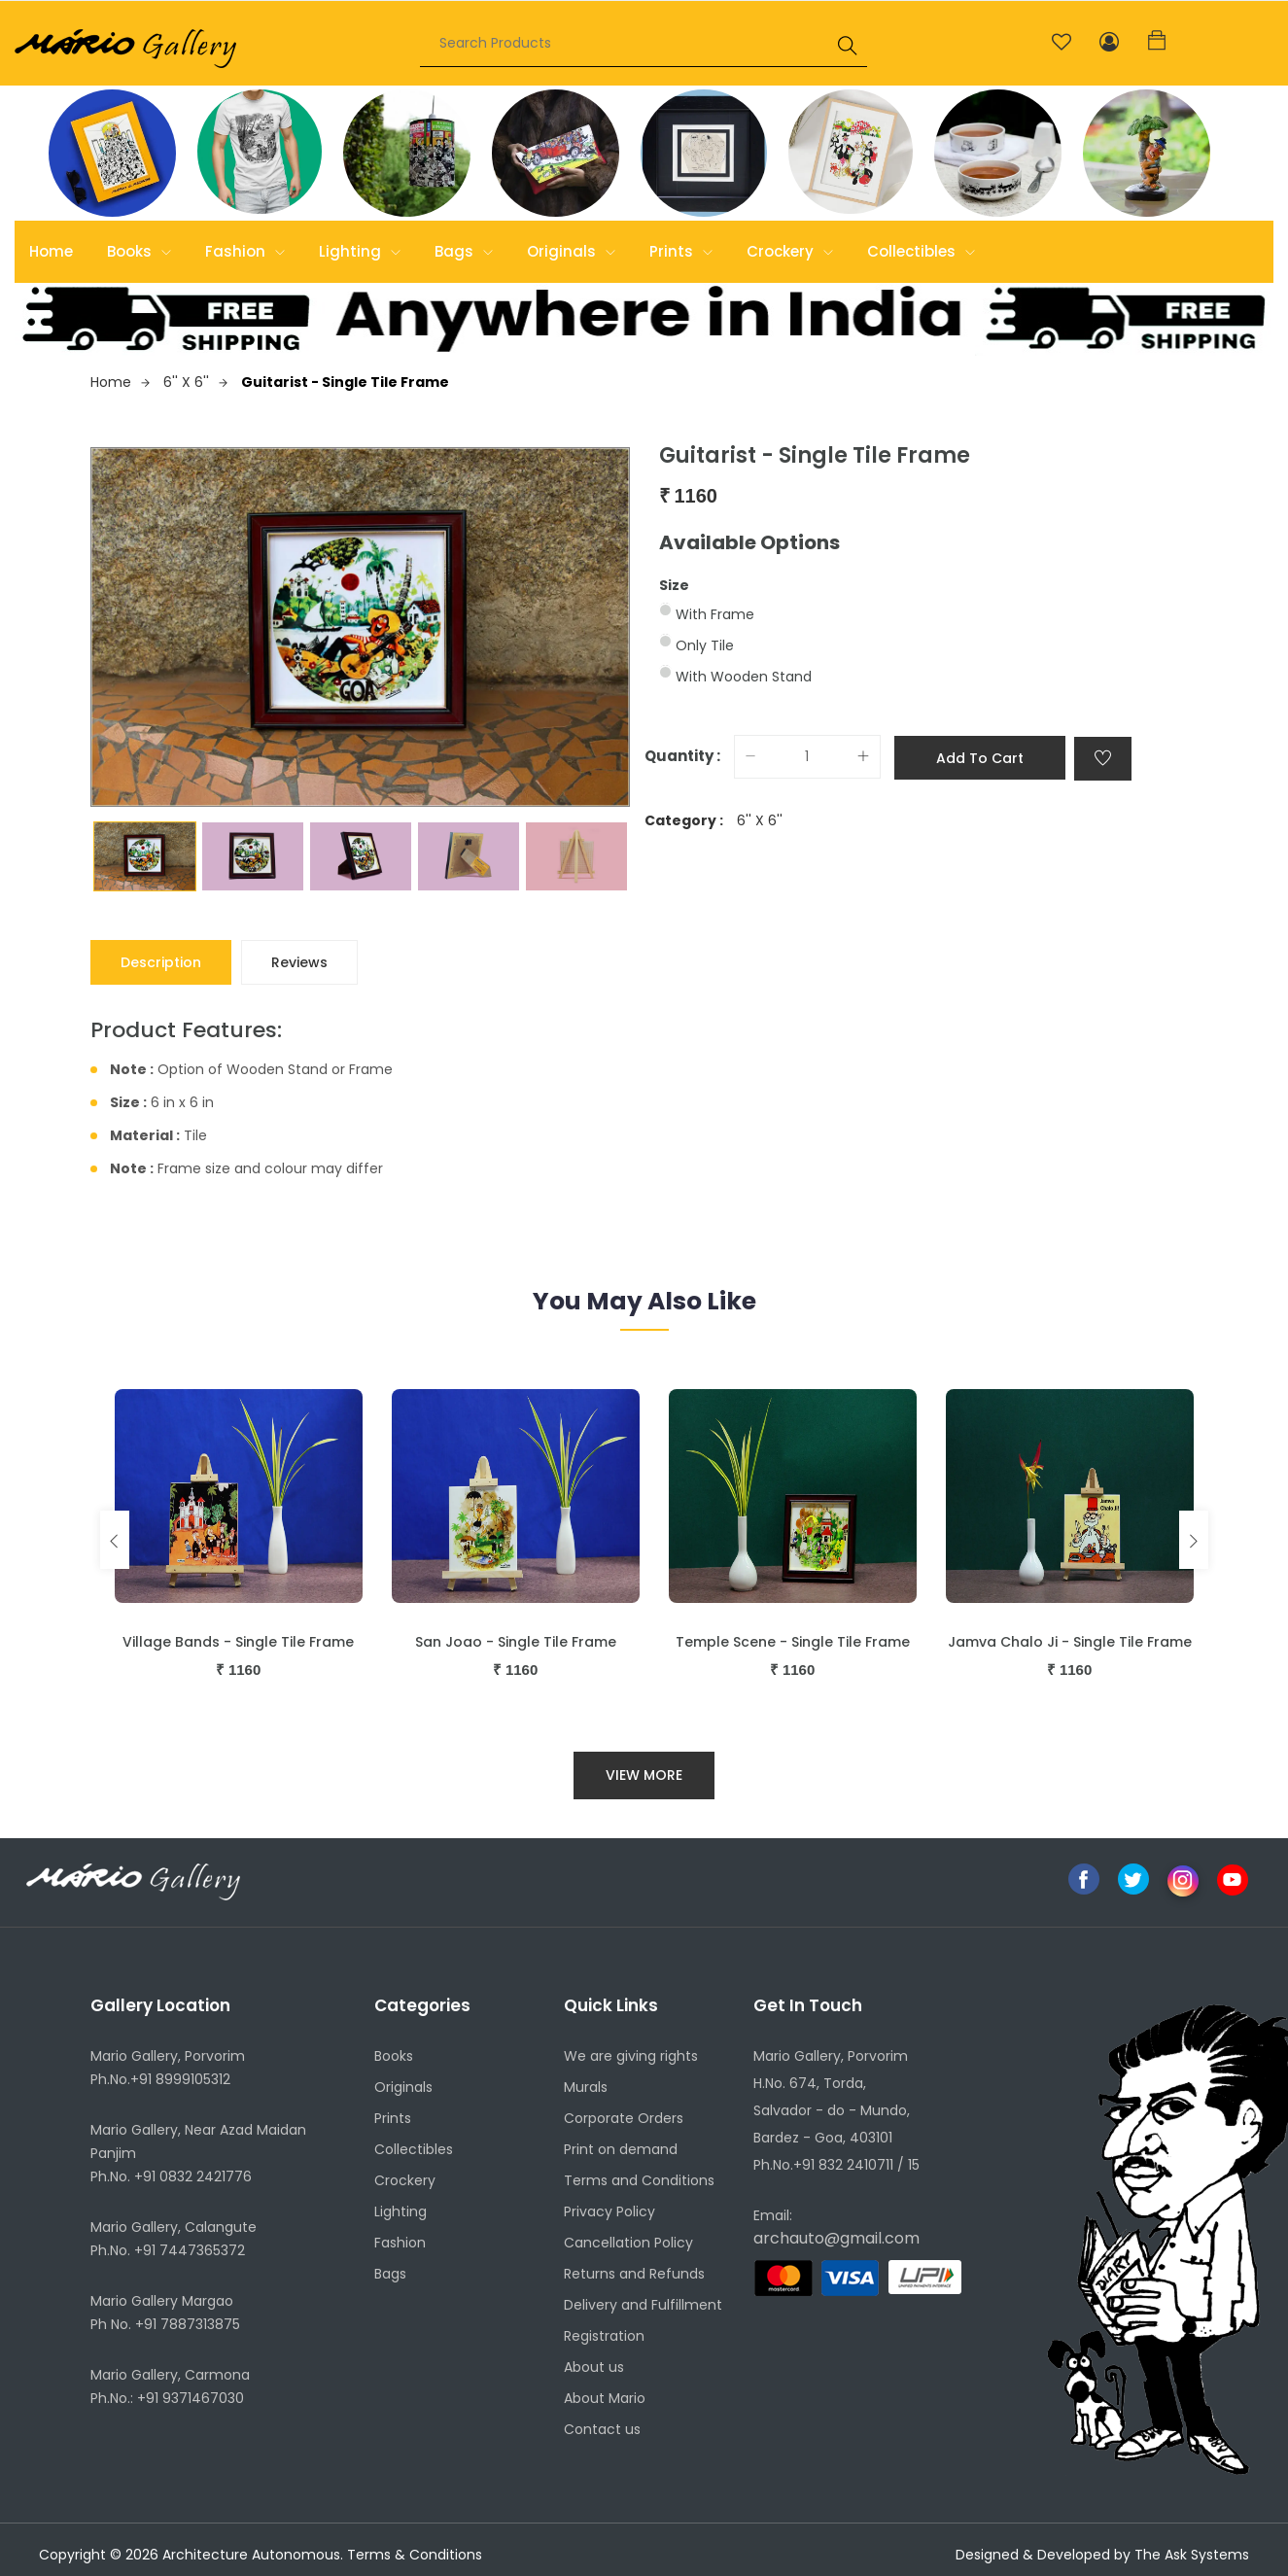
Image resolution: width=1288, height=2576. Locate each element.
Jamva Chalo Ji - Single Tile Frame (1070, 1642)
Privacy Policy (609, 2211)
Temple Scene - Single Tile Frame (793, 1642)
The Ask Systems (1191, 2554)
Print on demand (621, 2149)
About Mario (604, 2398)
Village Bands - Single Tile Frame (238, 1642)
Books (139, 251)
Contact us (602, 2429)
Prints (681, 251)
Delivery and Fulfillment (643, 2305)
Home (51, 251)
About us (594, 2367)
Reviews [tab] (299, 962)
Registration (604, 2336)
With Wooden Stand (744, 676)
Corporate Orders (623, 2118)
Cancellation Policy (628, 2242)
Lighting (359, 251)
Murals (586, 2087)
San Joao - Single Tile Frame (515, 1642)
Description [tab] (161, 962)
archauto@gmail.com (836, 2238)
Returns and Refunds (634, 2273)
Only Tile (705, 645)
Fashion (245, 251)
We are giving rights (631, 2056)
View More (644, 1775)
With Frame (715, 614)
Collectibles (921, 251)
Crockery (790, 251)
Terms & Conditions (414, 2554)
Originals (571, 251)
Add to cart (980, 758)
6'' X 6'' (195, 382)
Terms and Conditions (639, 2180)
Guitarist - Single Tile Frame (345, 382)
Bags (464, 251)
